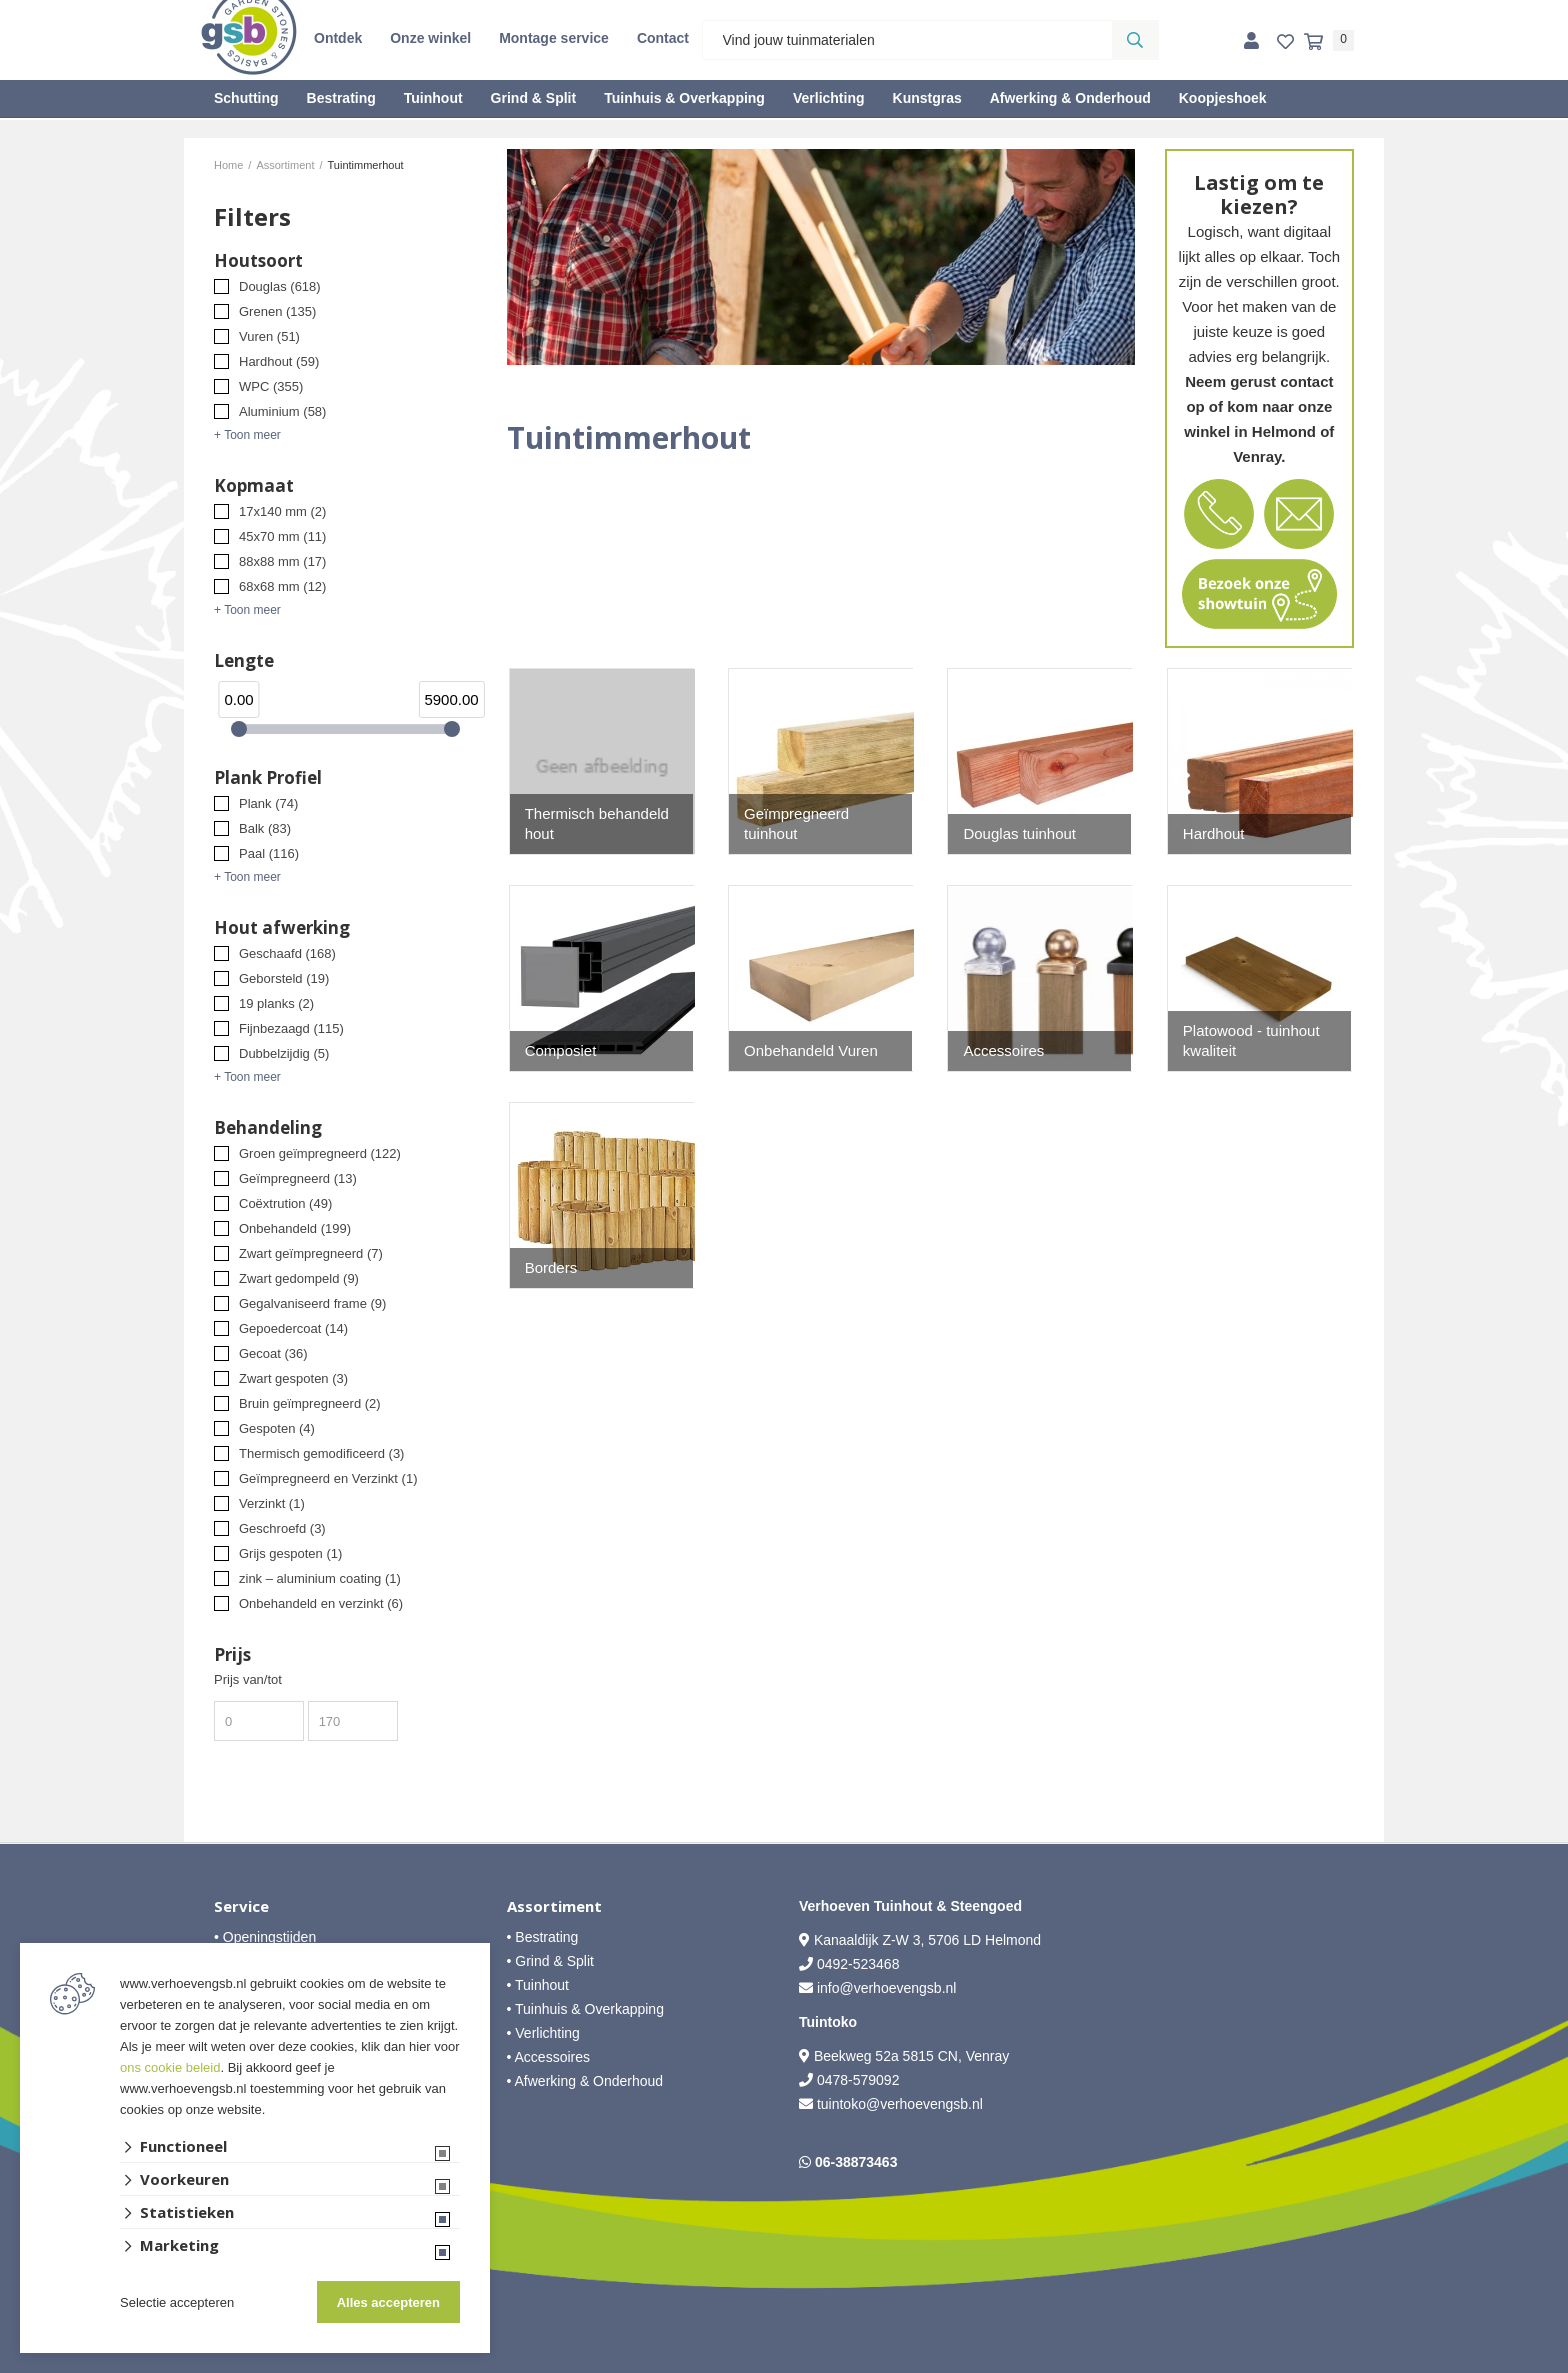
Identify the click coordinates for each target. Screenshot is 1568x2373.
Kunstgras (927, 98)
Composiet (561, 1050)
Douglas (280, 286)
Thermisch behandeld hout (597, 823)
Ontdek (338, 38)
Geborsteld (284, 978)
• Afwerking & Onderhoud (585, 2081)
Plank (268, 803)
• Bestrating (543, 1937)
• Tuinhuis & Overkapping (585, 2009)
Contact (663, 38)
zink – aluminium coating (320, 1578)
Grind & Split (534, 98)
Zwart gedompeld (299, 1278)
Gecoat (273, 1353)
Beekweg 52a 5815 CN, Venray (909, 2056)
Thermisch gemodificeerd (321, 1453)
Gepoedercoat (293, 1328)
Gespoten (277, 1428)
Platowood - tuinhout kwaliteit (1251, 1040)
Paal (269, 853)
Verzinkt (272, 1503)
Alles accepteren (388, 2302)
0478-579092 (858, 2080)
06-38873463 (856, 2162)
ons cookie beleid (170, 2067)
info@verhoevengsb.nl (887, 1988)
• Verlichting (543, 2033)
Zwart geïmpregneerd (311, 1253)
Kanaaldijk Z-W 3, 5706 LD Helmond (927, 1940)
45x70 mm (282, 536)
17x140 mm (282, 511)
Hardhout (279, 361)
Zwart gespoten (293, 1378)
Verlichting (829, 98)
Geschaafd (287, 953)
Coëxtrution (285, 1203)
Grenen (277, 311)
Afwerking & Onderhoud (1070, 98)
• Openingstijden (265, 1937)
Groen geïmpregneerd (320, 1153)
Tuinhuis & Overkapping (684, 98)
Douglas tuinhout (1019, 833)
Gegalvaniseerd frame (312, 1303)
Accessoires (1003, 1050)
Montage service (554, 38)
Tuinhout (433, 98)
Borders (551, 1267)
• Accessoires (549, 2057)
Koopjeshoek (1223, 98)
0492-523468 (858, 1964)
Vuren (269, 336)
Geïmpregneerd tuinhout (796, 823)
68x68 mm (282, 586)
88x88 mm (282, 561)
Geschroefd (282, 1528)
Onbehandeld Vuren (811, 1050)
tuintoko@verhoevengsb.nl (900, 2104)
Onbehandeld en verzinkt (321, 1603)
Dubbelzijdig (284, 1053)
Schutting (246, 98)
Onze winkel (430, 38)
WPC (271, 386)
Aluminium (282, 411)
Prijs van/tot (248, 1679)
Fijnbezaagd (291, 1028)
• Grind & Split (550, 1961)
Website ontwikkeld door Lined (784, 2364)
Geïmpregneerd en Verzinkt (328, 1478)
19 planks (276, 1003)
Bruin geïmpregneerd (310, 1403)
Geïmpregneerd (298, 1178)
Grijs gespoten (290, 1553)
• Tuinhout (538, 1985)
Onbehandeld (295, 1228)
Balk (265, 828)
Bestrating (341, 98)
